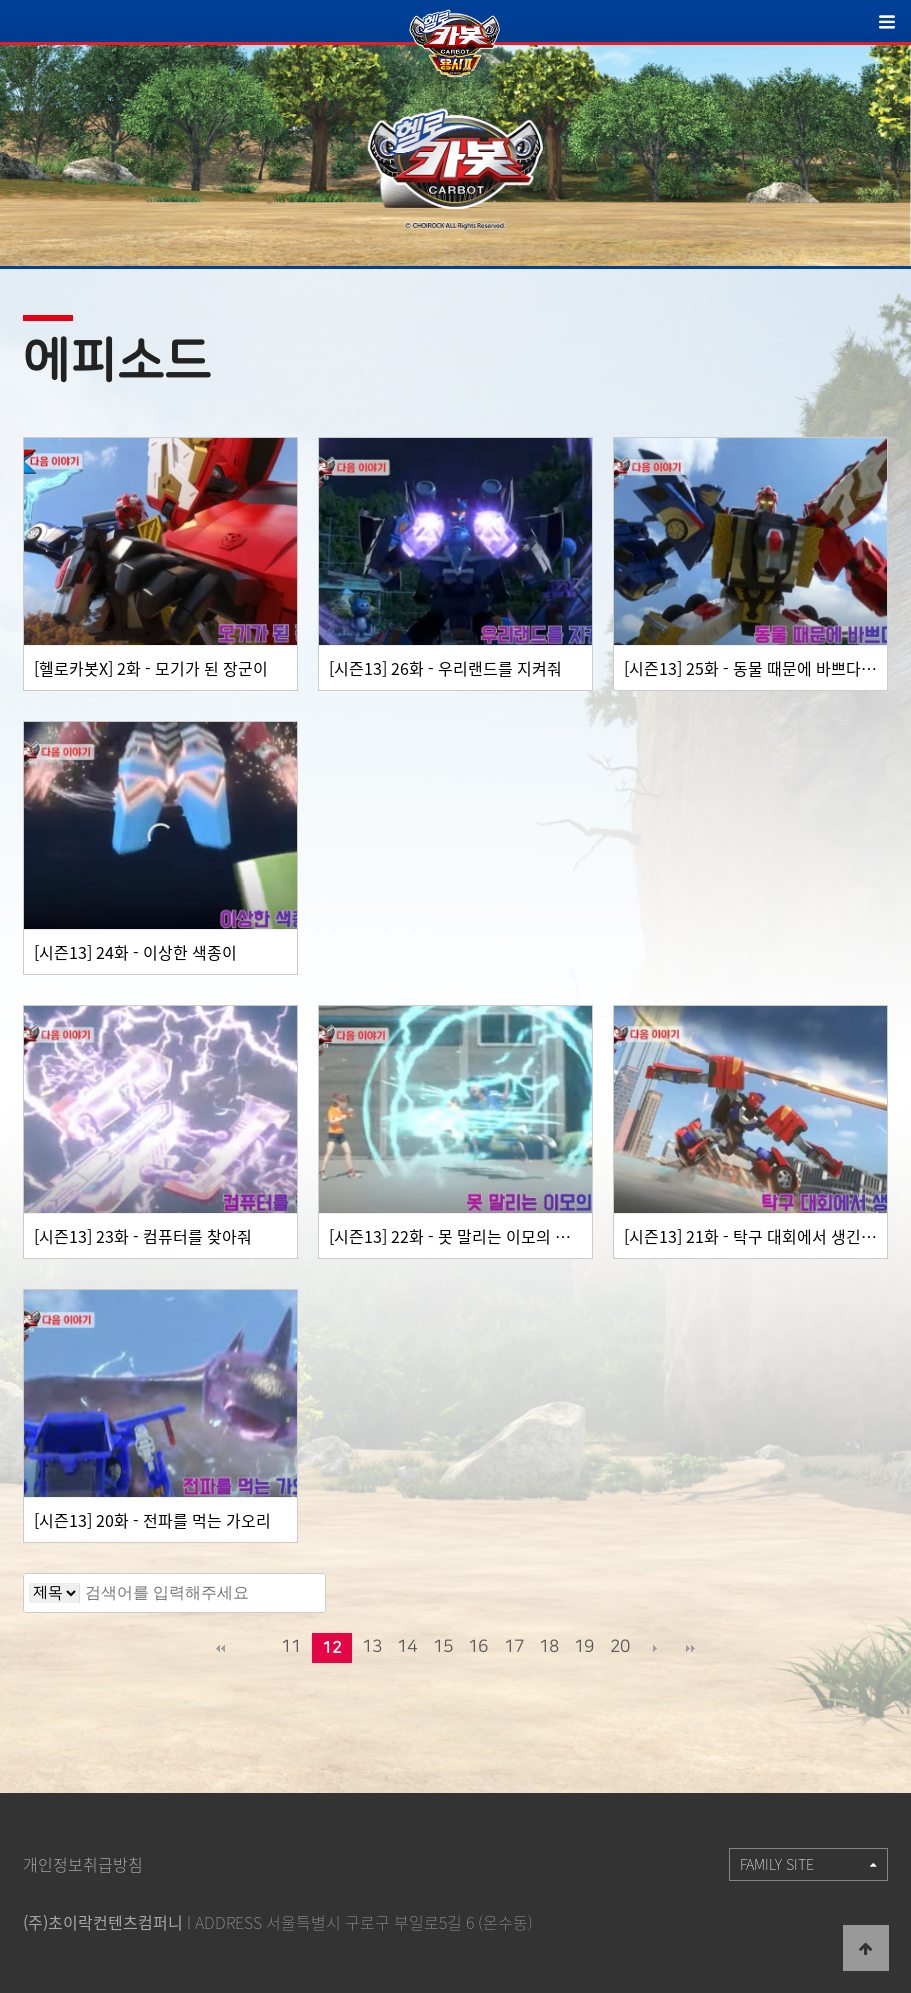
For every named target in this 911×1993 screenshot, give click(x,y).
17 (514, 1646)
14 (407, 1646)
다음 (655, 1648)
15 (443, 1646)
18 (549, 1646)
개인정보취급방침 (83, 1864)
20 (620, 1646)
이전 (256, 1648)
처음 (221, 1648)
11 (291, 1646)
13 (372, 1646)
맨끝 (690, 1648)
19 (584, 1646)
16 (478, 1646)
